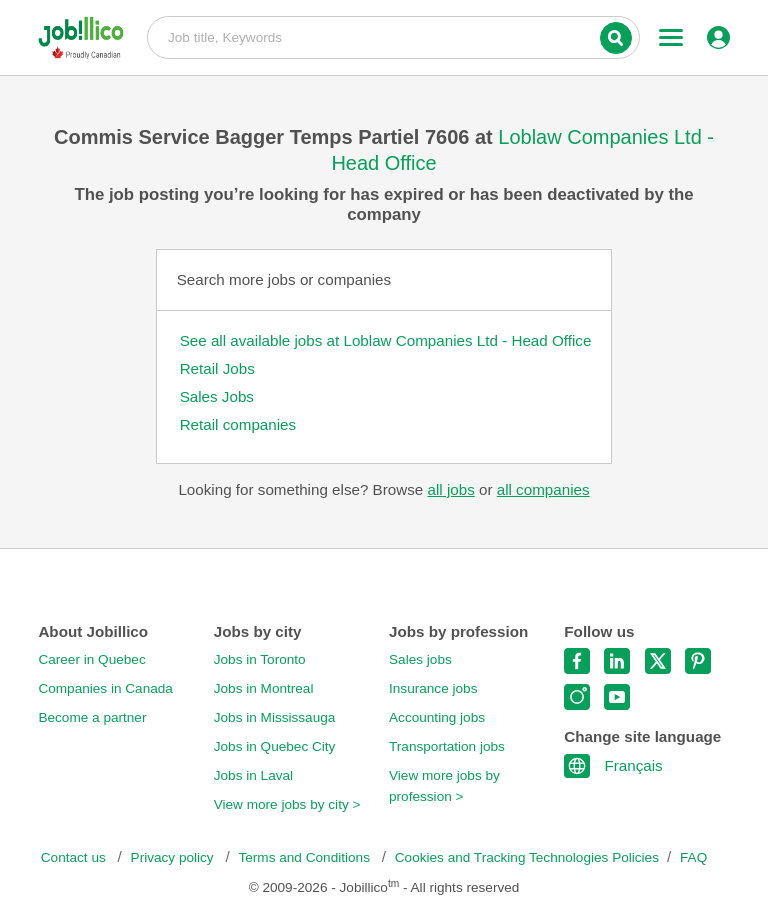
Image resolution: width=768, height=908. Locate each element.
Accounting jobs (437, 717)
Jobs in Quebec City (275, 746)
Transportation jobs (447, 746)
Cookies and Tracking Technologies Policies (527, 857)
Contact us (75, 857)
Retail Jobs (217, 368)
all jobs (450, 489)
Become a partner (92, 717)
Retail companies (238, 424)
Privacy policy (174, 857)
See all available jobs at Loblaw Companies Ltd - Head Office (386, 340)
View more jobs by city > (287, 804)
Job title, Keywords (393, 36)
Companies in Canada (105, 688)
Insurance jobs (433, 688)
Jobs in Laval (253, 775)
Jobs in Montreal (264, 688)
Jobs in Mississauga (275, 717)
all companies (543, 489)
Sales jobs (420, 659)
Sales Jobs (217, 396)
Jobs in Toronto (260, 659)
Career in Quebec (91, 659)
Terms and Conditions (305, 857)
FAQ (693, 857)
